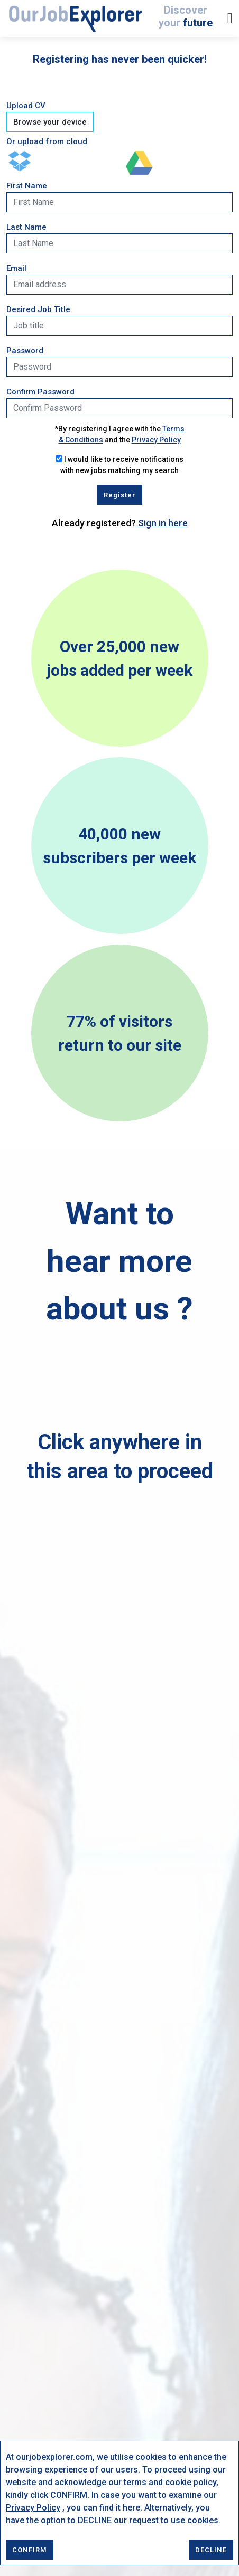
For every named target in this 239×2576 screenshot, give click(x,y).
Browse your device (50, 122)
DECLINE (211, 2550)
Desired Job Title (38, 309)
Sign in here (163, 523)
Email (16, 268)
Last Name (26, 227)
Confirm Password (40, 392)
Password (24, 350)
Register (120, 495)
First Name (26, 186)
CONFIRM (29, 2550)
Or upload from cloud (46, 141)
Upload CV (25, 105)
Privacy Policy (33, 2508)
